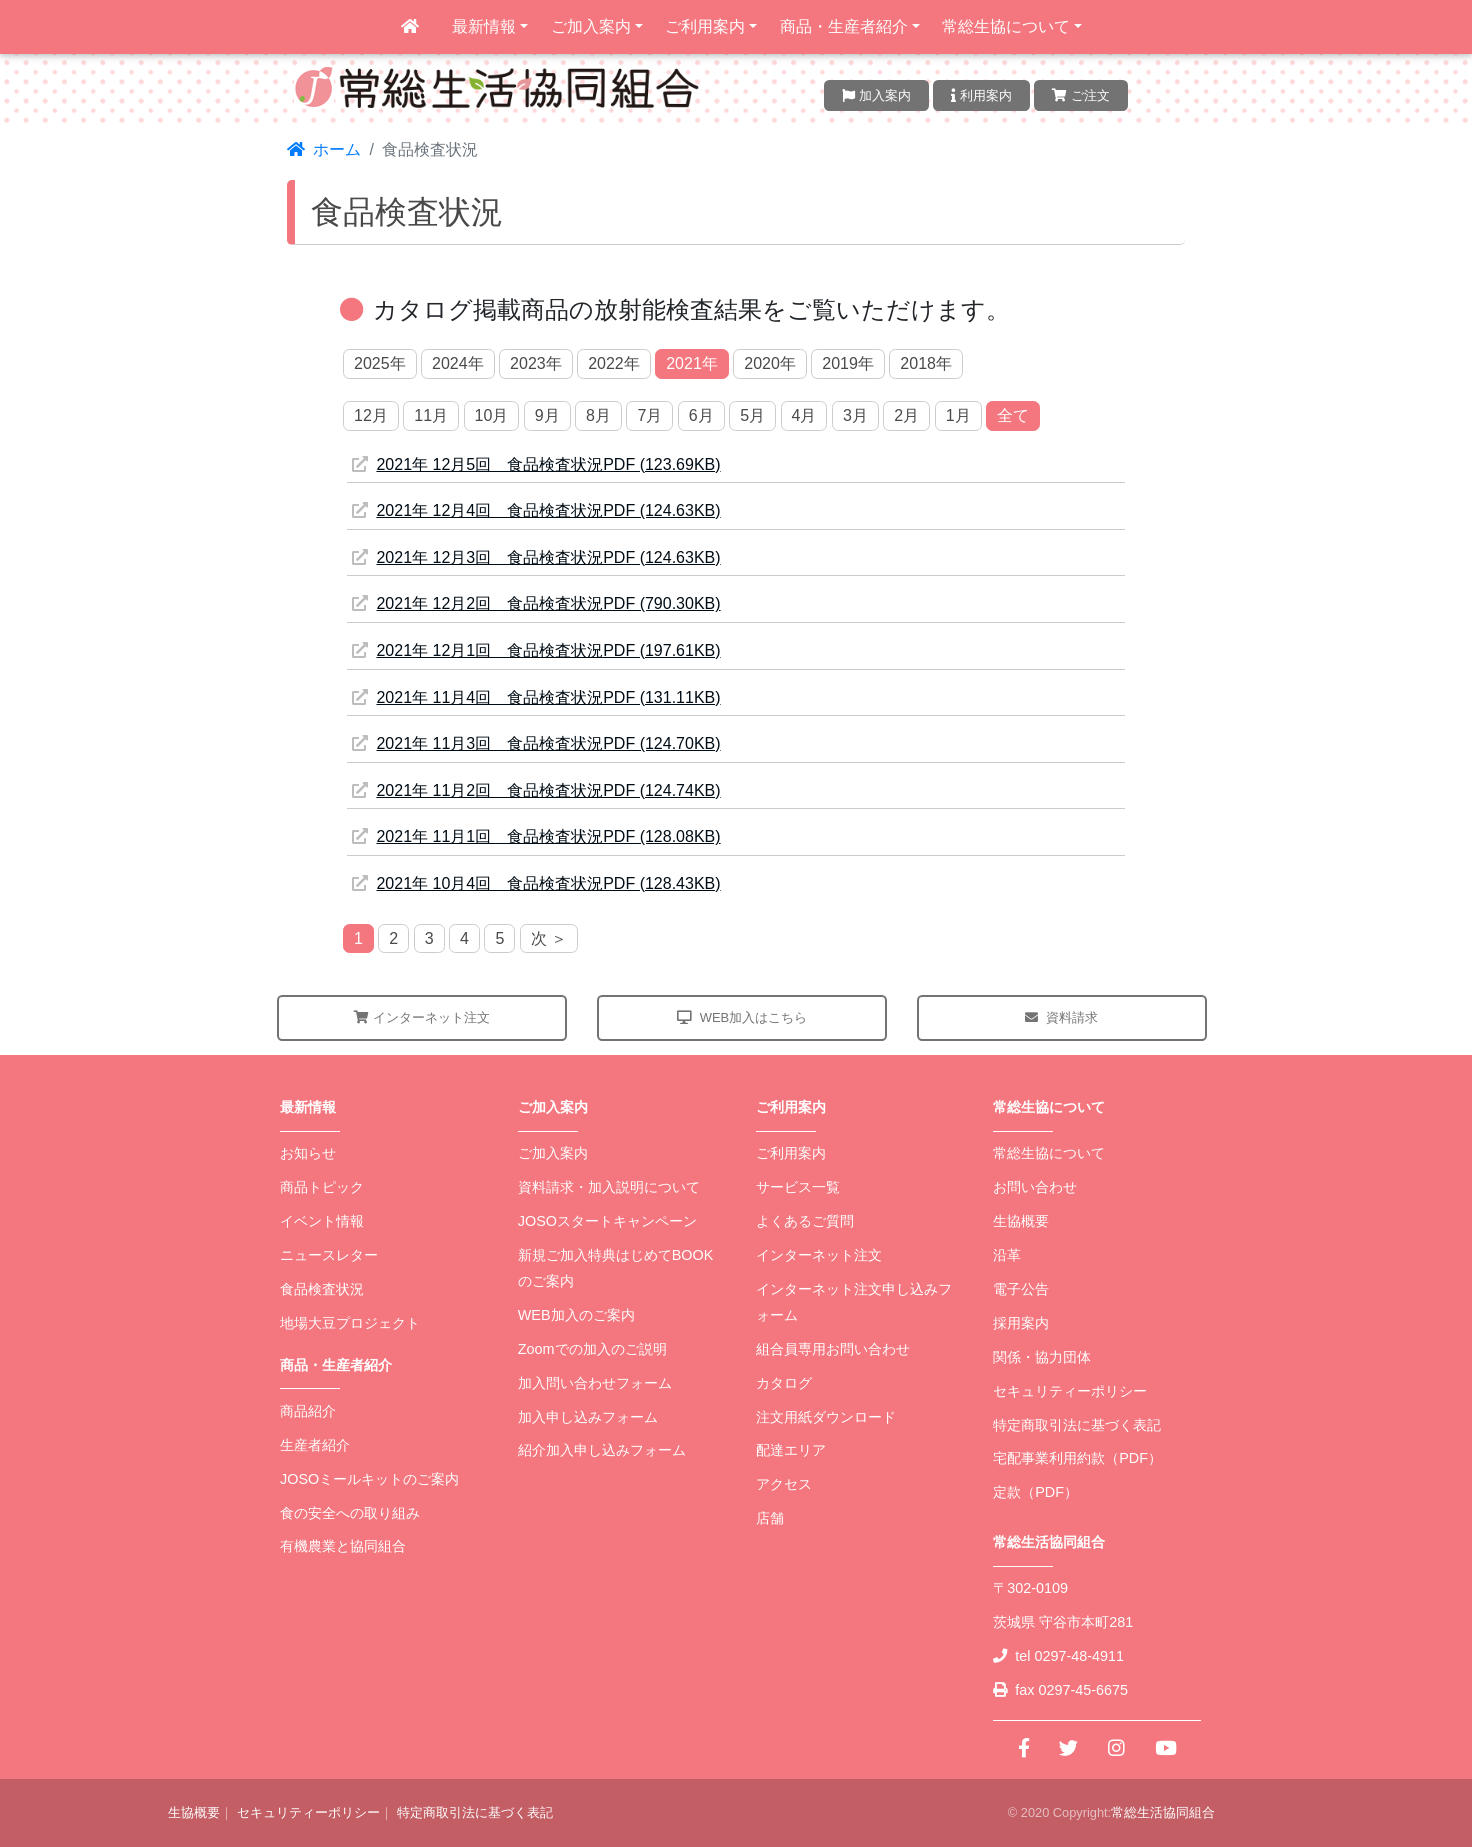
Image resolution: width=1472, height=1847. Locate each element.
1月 (958, 415)
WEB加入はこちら (742, 1017)
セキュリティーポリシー (1070, 1391)
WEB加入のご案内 (576, 1315)
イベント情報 (322, 1221)
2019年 (848, 363)
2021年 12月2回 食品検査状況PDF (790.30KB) (536, 603)
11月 (431, 415)
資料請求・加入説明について (609, 1187)
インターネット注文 (422, 1017)
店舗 (770, 1518)
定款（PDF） (1035, 1492)
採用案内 (1021, 1323)
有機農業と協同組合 (343, 1546)
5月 (752, 415)
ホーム (324, 149)
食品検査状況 (322, 1289)
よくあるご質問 (805, 1221)
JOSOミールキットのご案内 (369, 1479)
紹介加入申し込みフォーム (602, 1450)
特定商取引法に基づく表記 (1077, 1425)
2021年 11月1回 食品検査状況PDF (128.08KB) (536, 836)
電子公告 (1021, 1289)
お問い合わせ (1035, 1187)
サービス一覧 (798, 1187)
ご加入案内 (591, 26)
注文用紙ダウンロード (826, 1417)
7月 (649, 415)
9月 (547, 415)
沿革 (1007, 1255)
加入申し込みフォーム (588, 1417)
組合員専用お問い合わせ (833, 1349)
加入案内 (876, 95)
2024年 (458, 363)
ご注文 (1081, 95)
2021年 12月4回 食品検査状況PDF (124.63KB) (536, 510)
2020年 (770, 363)
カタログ (784, 1383)
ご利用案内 (705, 26)
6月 (701, 415)
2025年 (380, 363)
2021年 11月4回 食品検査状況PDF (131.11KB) (536, 697)
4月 (804, 415)
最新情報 (484, 26)
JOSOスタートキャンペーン (607, 1221)
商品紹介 (308, 1411)
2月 (906, 415)
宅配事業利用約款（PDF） (1077, 1458)
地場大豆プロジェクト (350, 1323)
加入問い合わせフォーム (595, 1383)
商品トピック (322, 1187)
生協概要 (1021, 1221)
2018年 (926, 363)
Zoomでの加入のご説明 (592, 1349)
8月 (598, 415)
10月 (492, 415)
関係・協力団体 (1042, 1357)
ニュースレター (329, 1255)
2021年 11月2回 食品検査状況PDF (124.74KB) (536, 790)
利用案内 (981, 95)
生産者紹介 (315, 1445)
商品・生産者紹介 (844, 26)
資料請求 (1061, 1017)
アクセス (784, 1484)
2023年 (536, 363)
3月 (855, 415)
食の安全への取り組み (350, 1513)
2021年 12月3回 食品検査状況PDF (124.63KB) (536, 557)
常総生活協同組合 (1163, 1812)
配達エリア (791, 1450)
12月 (371, 415)
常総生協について (1006, 26)
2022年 (614, 363)
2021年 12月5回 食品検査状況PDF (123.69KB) (536, 464)
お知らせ (308, 1153)
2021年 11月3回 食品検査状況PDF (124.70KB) (536, 743)
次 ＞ (549, 938)
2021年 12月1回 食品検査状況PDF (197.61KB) (536, 650)
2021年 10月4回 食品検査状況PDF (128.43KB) (536, 883)
